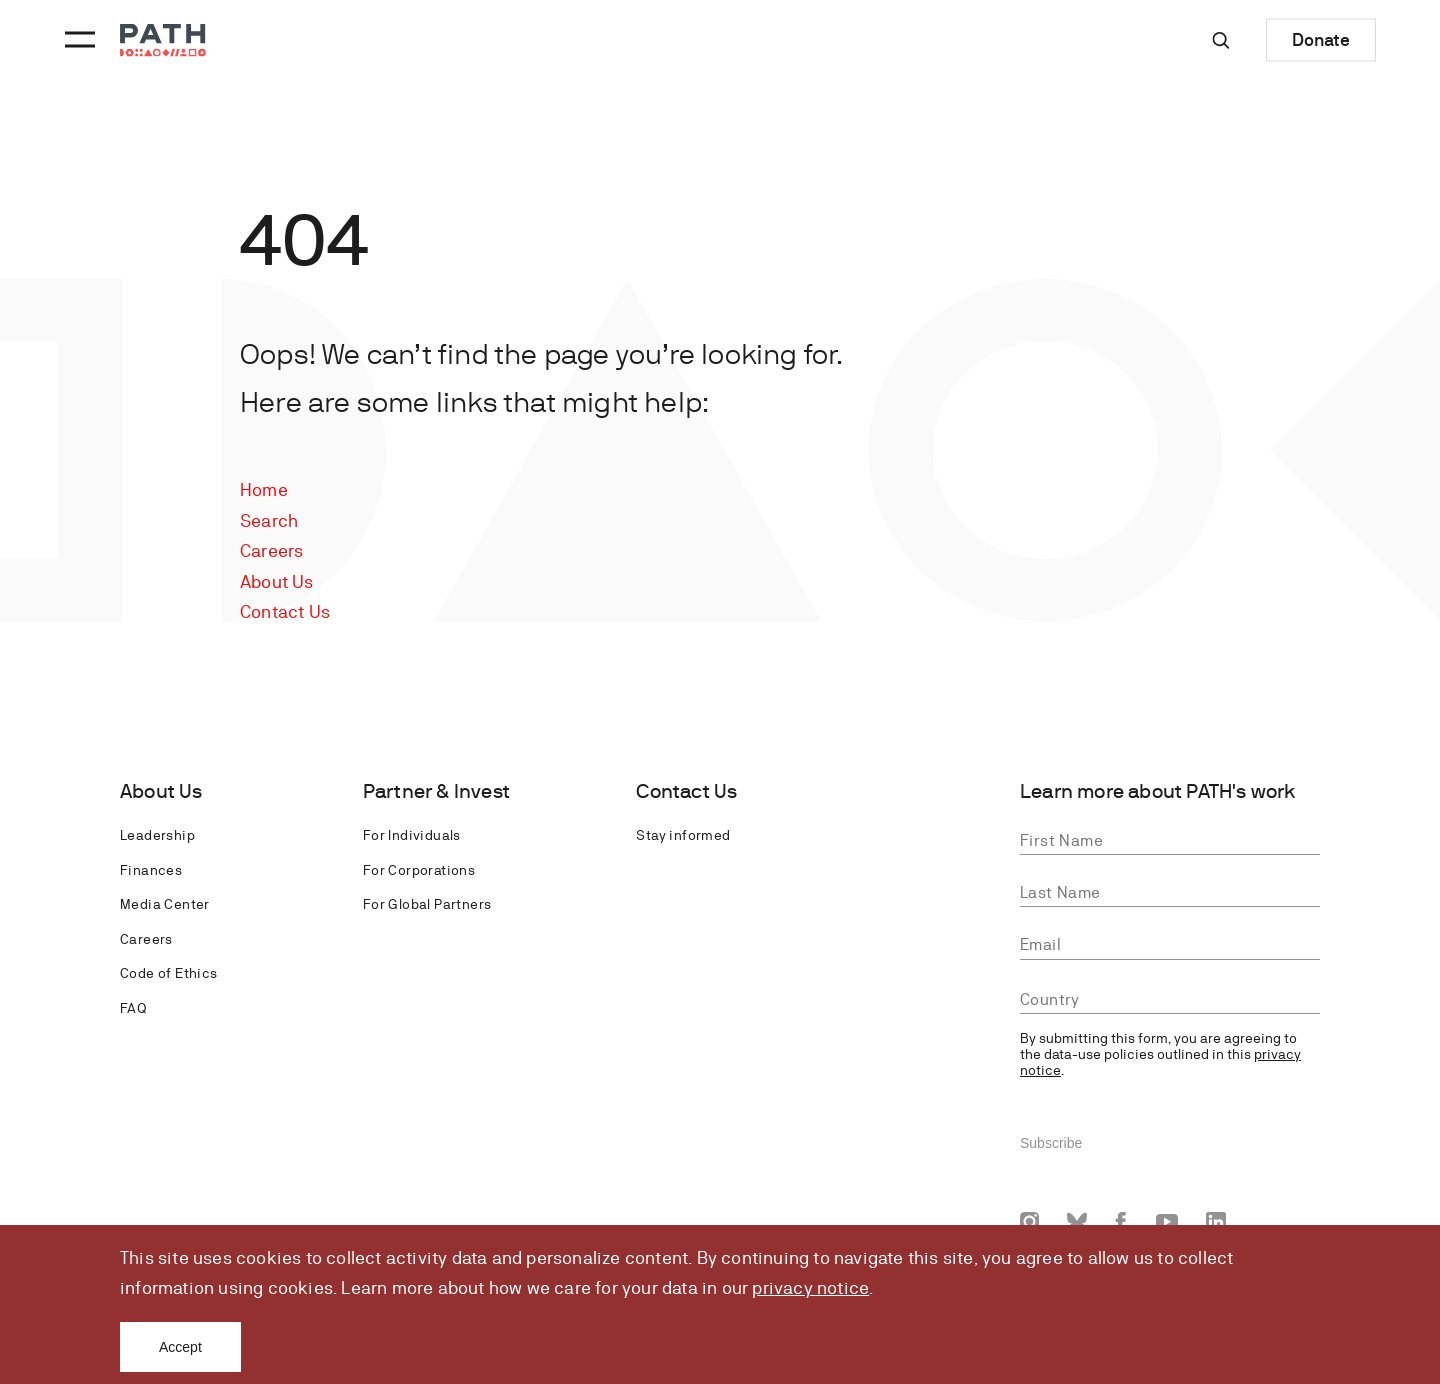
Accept (180, 1347)
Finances (151, 870)
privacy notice (810, 1287)
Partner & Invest (436, 791)
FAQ (133, 1008)
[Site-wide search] (1221, 40)
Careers (271, 550)
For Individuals (412, 835)
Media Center (165, 904)
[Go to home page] (163, 40)
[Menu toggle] (77, 40)
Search (269, 520)
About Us (277, 581)
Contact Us (285, 611)
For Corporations (419, 870)
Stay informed (683, 835)
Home (264, 489)
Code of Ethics (169, 973)
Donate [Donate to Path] (1321, 39)
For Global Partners (427, 904)
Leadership (157, 835)
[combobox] (1170, 1000)
